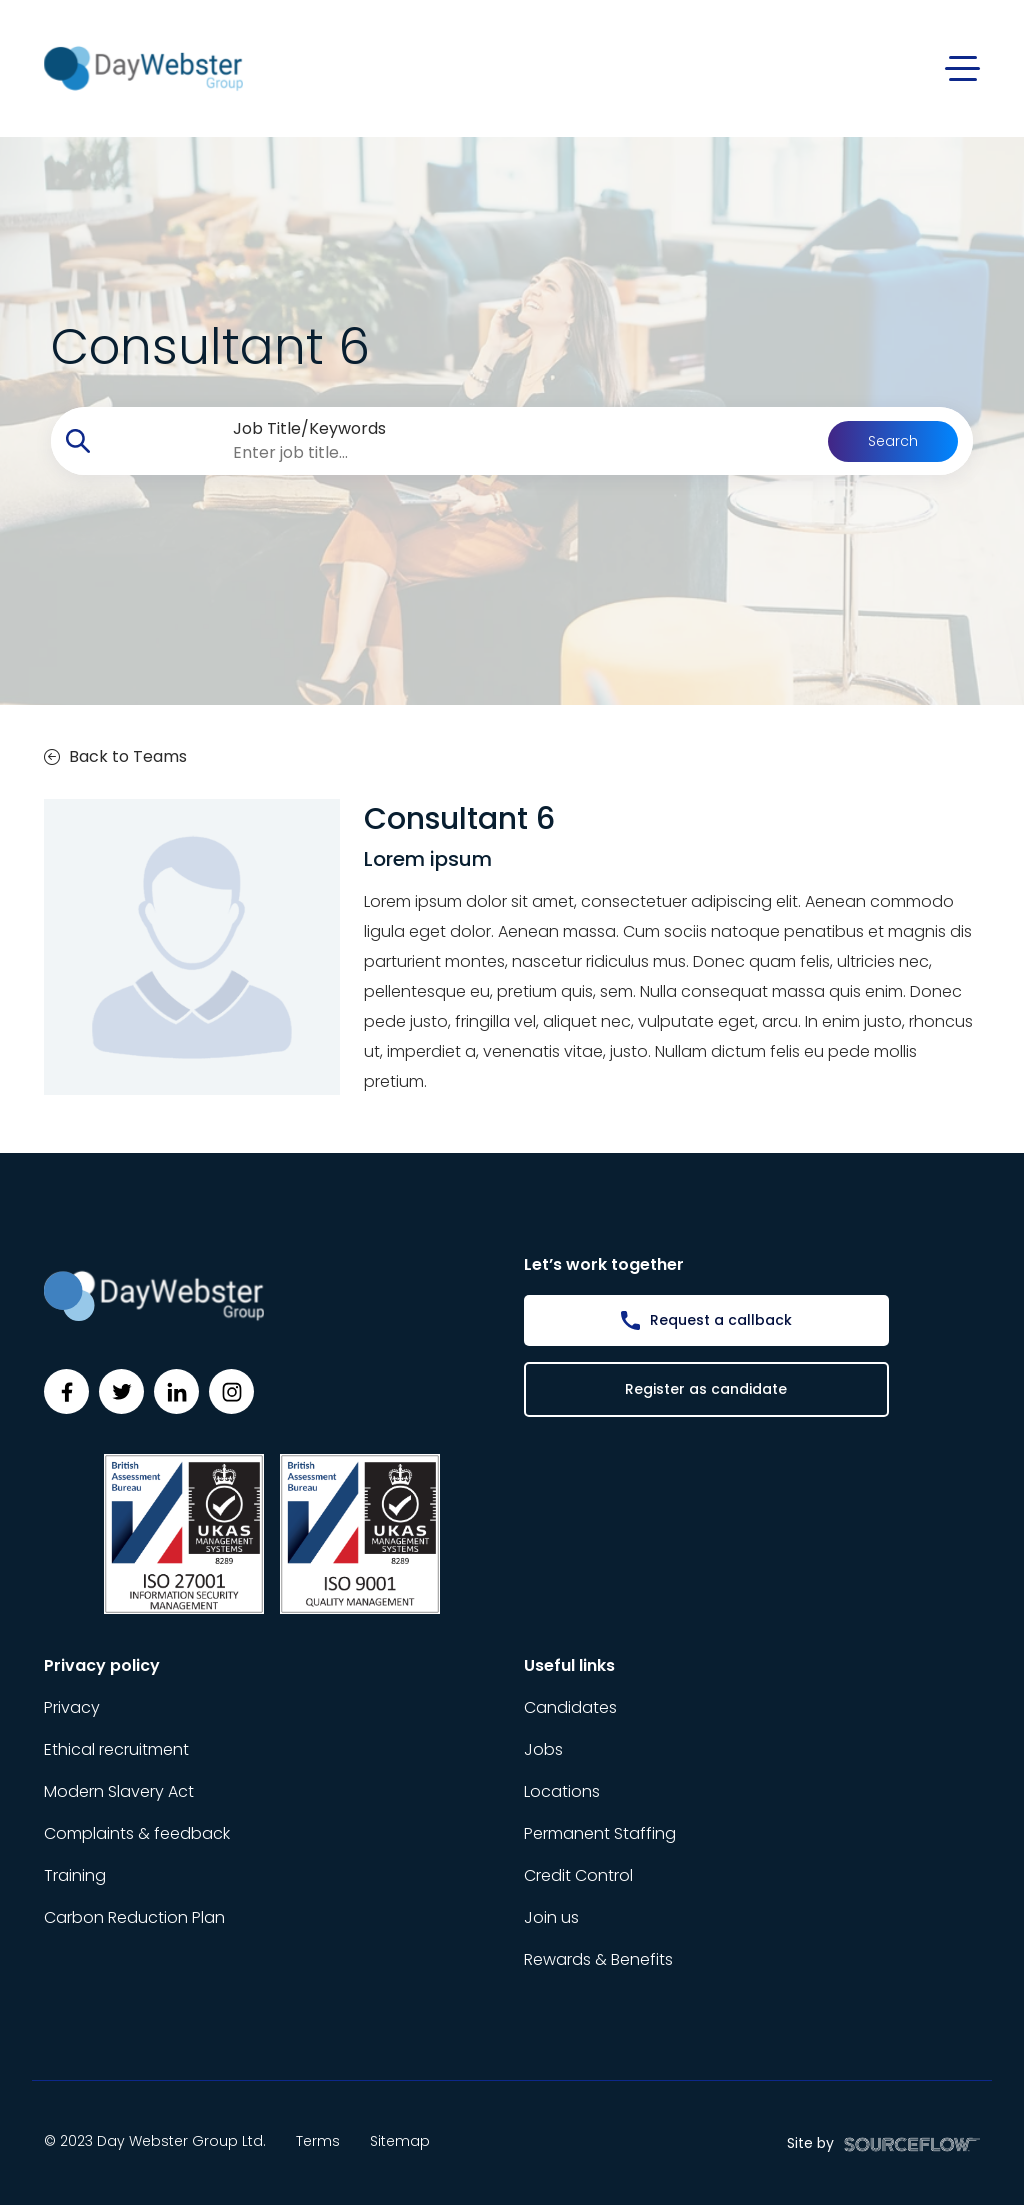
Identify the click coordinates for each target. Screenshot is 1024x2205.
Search (893, 441)
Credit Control (578, 1875)
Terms (318, 2141)
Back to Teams (115, 756)
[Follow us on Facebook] (66, 1391)
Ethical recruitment (116, 1749)
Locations (562, 1791)
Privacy (72, 1707)
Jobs (543, 1749)
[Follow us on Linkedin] (176, 1391)
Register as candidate (706, 1389)
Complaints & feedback (137, 1833)
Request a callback (721, 1320)
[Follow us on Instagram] (231, 1391)
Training (75, 1875)
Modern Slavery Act (119, 1791)
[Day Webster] (143, 67)
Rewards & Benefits (598, 1959)
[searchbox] (467, 453)
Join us (551, 1917)
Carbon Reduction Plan (134, 1917)
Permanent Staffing (600, 1833)
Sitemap (400, 2141)
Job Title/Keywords (309, 428)
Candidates (570, 1707)
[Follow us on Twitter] (121, 1391)
